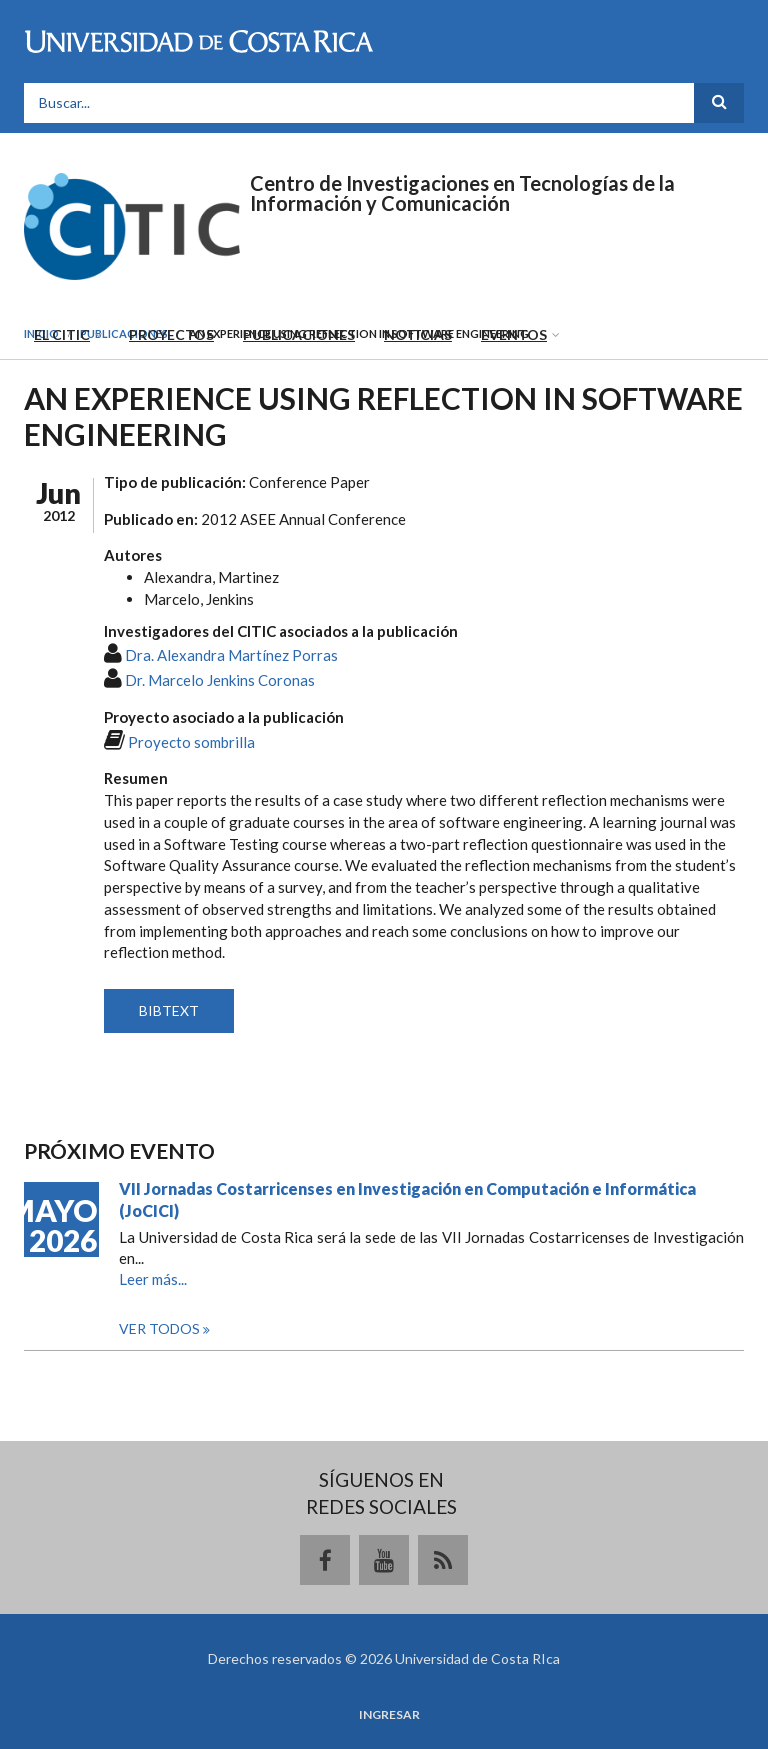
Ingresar (389, 1715)
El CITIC (62, 334)
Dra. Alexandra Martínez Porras (231, 655)
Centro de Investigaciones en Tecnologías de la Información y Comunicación (462, 193)
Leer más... (153, 1279)
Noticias (418, 334)
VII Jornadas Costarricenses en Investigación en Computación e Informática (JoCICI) (407, 1199)
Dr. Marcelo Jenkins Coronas (220, 680)
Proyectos (171, 334)
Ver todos (161, 1328)
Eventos (514, 334)
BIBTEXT (169, 1010)
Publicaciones (299, 334)
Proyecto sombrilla (191, 742)
